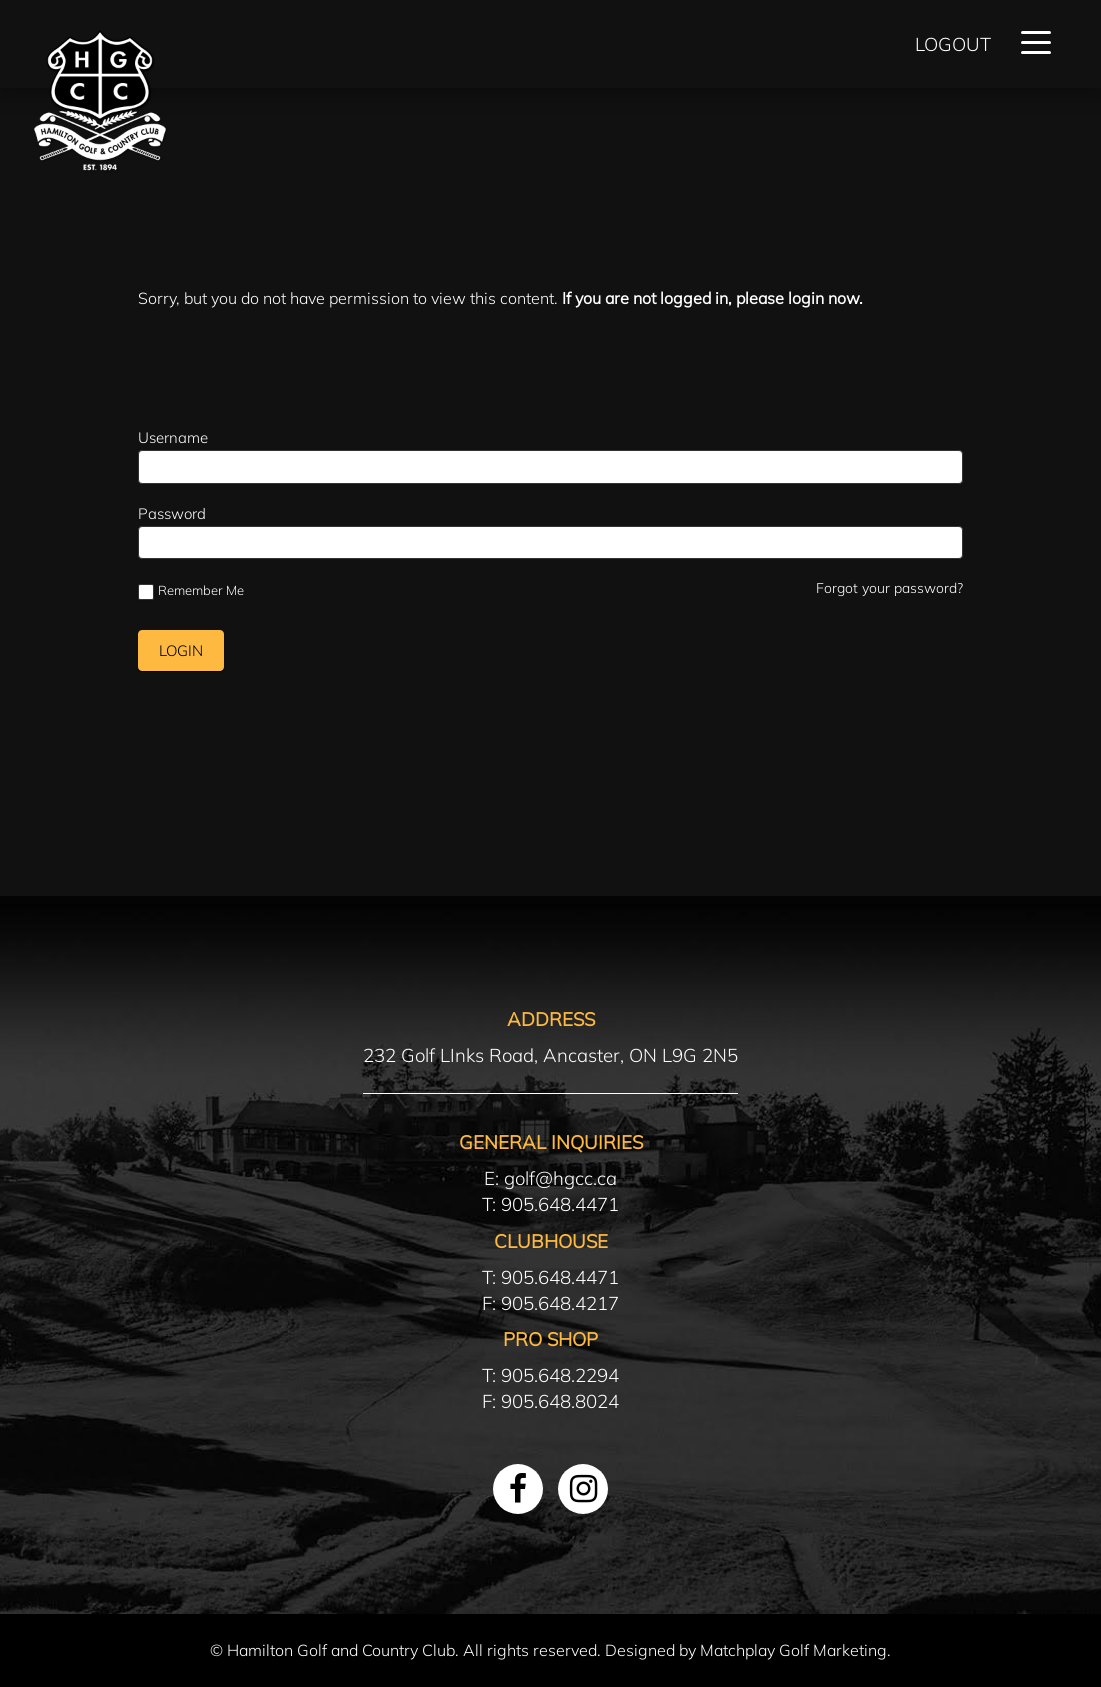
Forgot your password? (889, 588)
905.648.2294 (560, 1375)
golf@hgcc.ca (560, 1178)
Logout (953, 44)
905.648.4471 (560, 1204)
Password (172, 513)
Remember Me (191, 591)
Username (173, 437)
